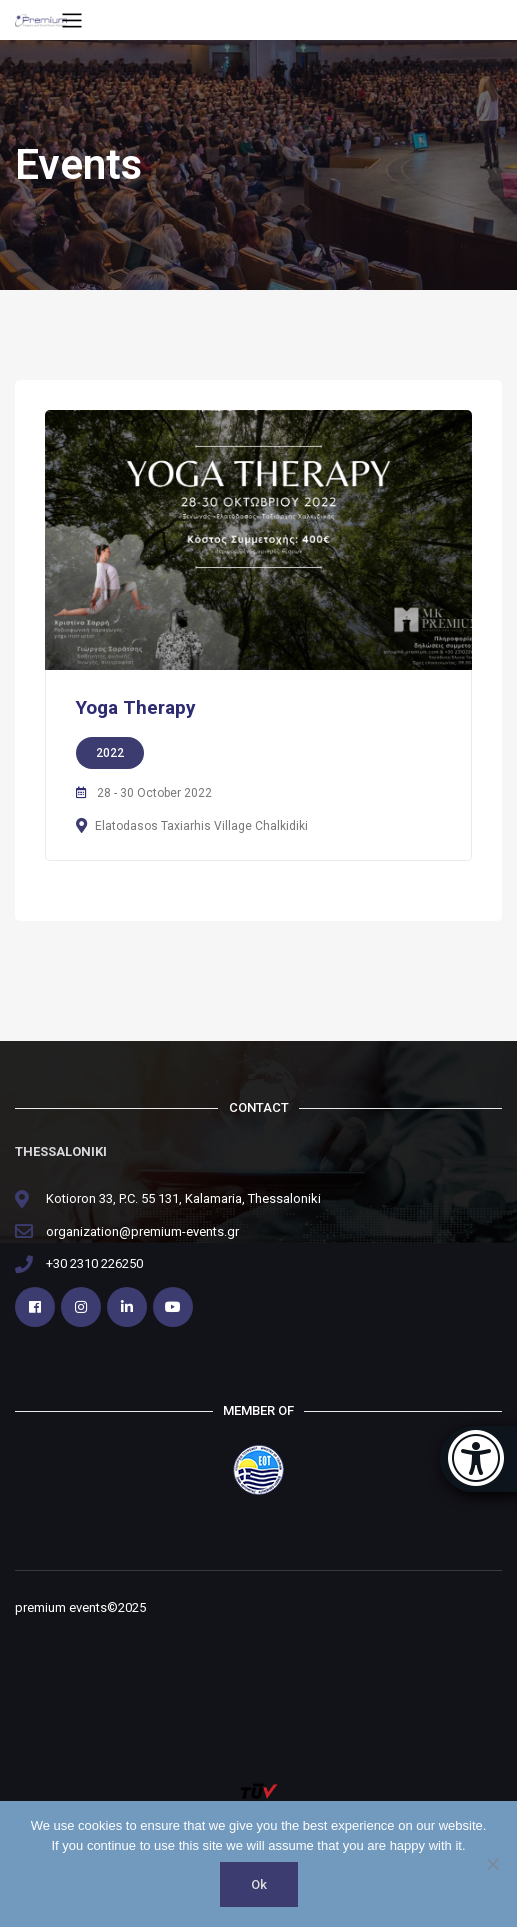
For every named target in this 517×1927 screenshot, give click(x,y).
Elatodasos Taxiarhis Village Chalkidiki (201, 826)
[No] (492, 1864)
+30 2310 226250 (94, 1263)
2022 (110, 753)
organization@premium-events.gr (142, 1231)
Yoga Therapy (136, 707)
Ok (259, 1884)
